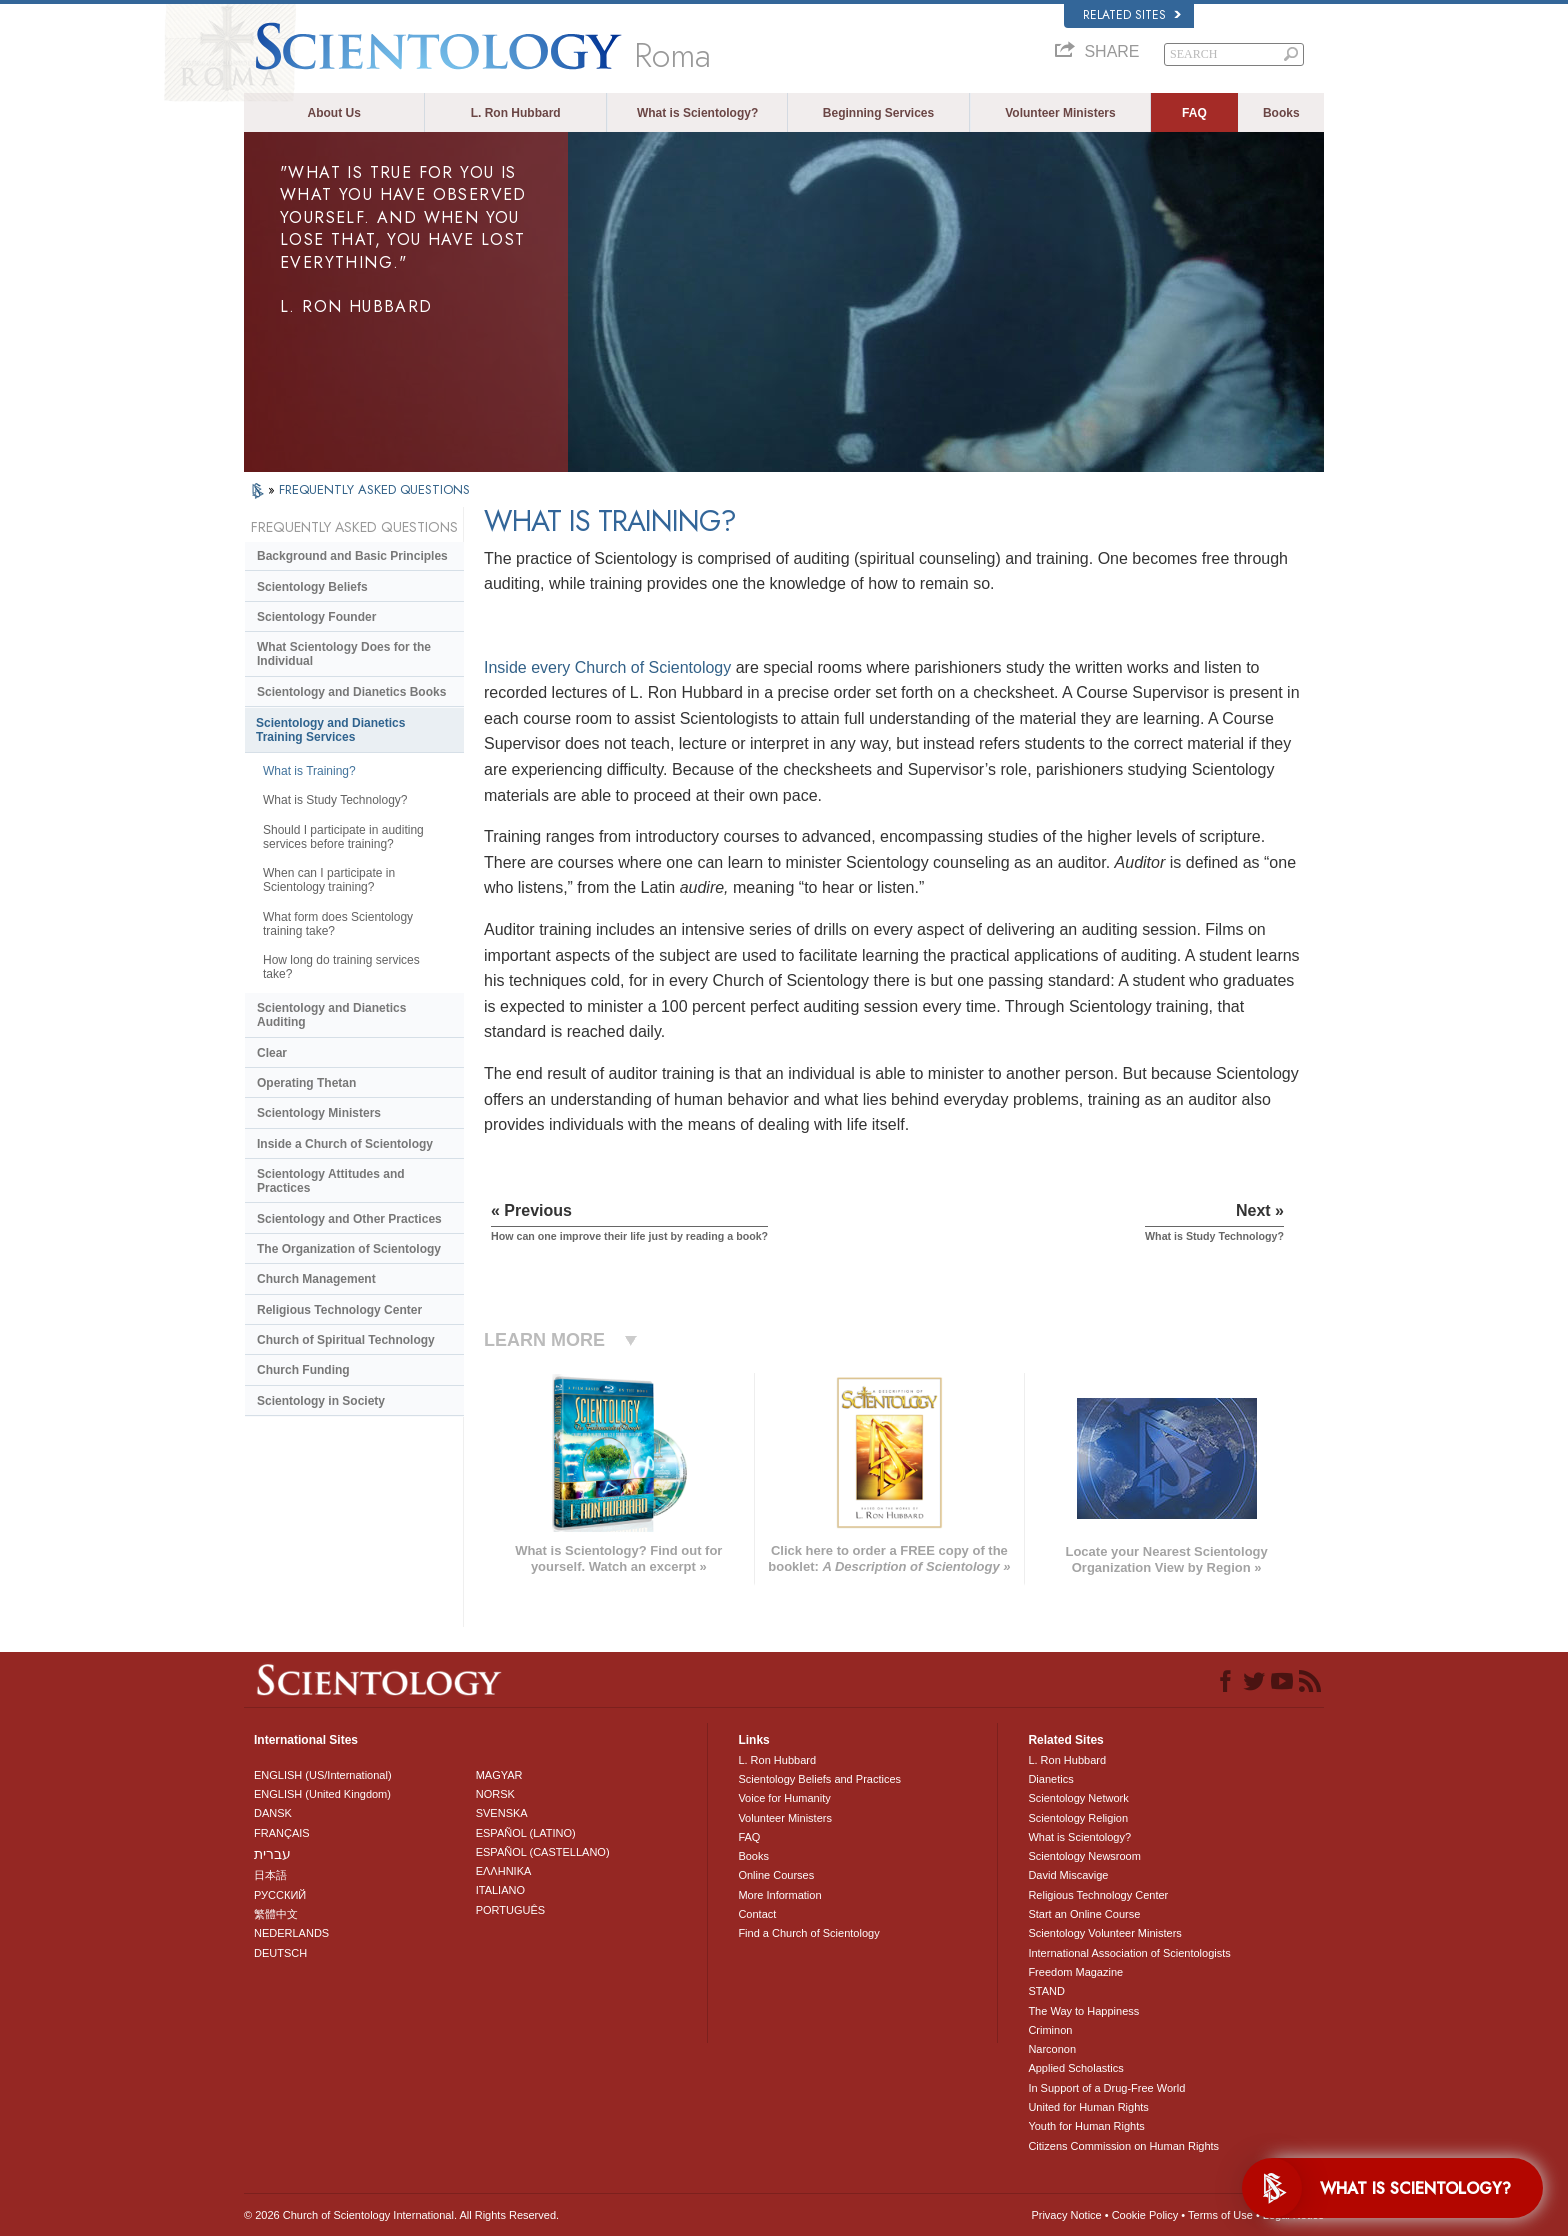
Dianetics (1050, 1779)
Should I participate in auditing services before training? (343, 837)
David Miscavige (1068, 1875)
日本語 (270, 1875)
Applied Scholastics (1075, 2068)
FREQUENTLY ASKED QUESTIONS (374, 489)
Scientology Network (1078, 1798)
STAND (1046, 1991)
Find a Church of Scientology (808, 1933)
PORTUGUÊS (510, 1910)
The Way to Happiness (1083, 2011)
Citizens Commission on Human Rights (1123, 2146)
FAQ (1194, 113)
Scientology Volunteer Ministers (1104, 1933)
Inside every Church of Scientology (607, 667)
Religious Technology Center (339, 1310)
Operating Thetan (306, 1083)
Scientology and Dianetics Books (351, 692)
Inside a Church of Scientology (345, 1144)
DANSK (273, 1813)
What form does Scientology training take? (338, 924)
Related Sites (1132, 15)
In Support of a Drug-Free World (1106, 2088)
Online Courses (776, 1875)
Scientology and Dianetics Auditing (331, 1015)
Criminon (1050, 2030)
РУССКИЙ (280, 1895)
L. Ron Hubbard (516, 113)
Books (1281, 113)
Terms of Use (1220, 2215)
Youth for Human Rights (1086, 2126)
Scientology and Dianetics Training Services (330, 730)
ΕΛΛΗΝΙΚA (504, 1871)
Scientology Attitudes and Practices (331, 1181)
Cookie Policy (1145, 2215)
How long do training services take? (341, 967)
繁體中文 (276, 1914)
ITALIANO (500, 1890)
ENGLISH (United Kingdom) (322, 1794)
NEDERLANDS (291, 1933)
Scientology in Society (321, 1401)
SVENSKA (502, 1813)
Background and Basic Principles (352, 556)
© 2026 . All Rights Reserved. (401, 2215)
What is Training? (309, 771)
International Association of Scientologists (1129, 1953)
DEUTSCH (280, 1953)
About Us (334, 113)
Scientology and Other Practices (349, 1219)
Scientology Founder (316, 617)
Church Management (316, 1279)
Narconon (1052, 2049)
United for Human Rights (1088, 2107)
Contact (757, 1914)
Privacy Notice (1066, 2215)
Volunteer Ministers (1060, 113)
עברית (272, 1854)
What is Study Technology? (335, 800)
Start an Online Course (1084, 1914)
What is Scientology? (697, 113)
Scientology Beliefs (312, 587)
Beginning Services (878, 113)
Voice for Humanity (784, 1798)
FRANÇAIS (282, 1833)
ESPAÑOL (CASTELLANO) (543, 1852)
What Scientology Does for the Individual (344, 654)
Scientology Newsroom (1084, 1856)
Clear (272, 1053)
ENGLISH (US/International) (323, 1775)
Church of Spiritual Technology (346, 1340)
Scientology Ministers (319, 1113)
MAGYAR (499, 1775)
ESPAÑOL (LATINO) (526, 1833)
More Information (779, 1895)
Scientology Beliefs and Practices (819, 1779)
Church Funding (303, 1370)
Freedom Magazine (1075, 1972)
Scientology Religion (1078, 1818)
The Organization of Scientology (349, 1249)
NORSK (495, 1794)
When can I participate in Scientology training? (329, 880)
